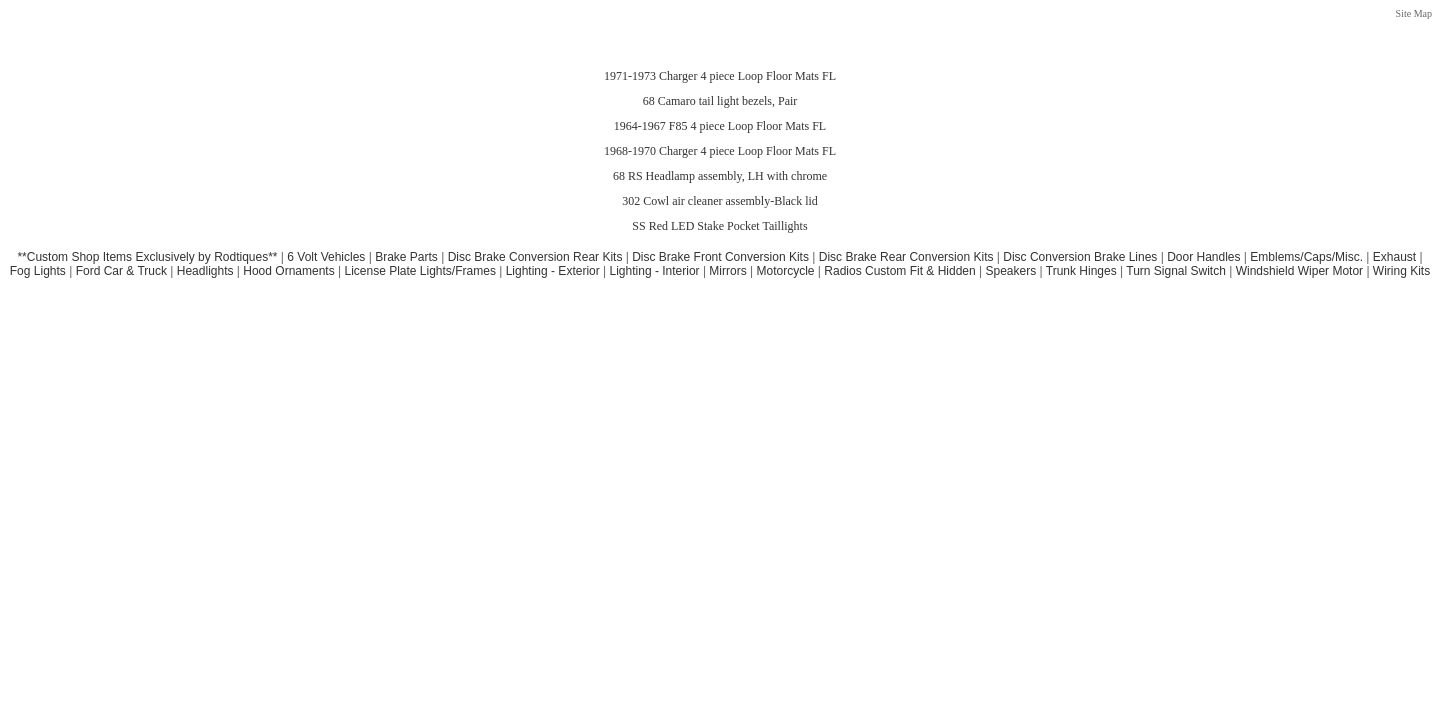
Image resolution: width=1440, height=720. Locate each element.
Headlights (205, 271)
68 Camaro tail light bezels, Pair (720, 101)
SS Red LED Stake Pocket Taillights (719, 226)
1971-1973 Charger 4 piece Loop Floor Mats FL (720, 76)
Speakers (1011, 271)
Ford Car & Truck (121, 271)
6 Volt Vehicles (326, 257)
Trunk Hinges (1081, 271)
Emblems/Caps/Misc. (1306, 257)
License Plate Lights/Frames (419, 271)
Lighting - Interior (655, 271)
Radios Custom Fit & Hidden (899, 271)
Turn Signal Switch (1176, 271)
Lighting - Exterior (553, 271)
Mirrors (727, 271)
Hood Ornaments (288, 271)
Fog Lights (38, 271)
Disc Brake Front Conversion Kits (720, 257)
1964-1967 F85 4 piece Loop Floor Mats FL (720, 126)
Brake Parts (406, 257)
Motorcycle (785, 271)
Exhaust (1394, 257)
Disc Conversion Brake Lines (1080, 257)
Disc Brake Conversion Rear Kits (535, 257)
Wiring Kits (1401, 271)
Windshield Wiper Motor (1299, 271)
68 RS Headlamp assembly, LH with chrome (720, 176)
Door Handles (1203, 257)
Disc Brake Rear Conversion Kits (906, 257)
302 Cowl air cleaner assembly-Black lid (720, 201)
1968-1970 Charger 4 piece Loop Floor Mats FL (720, 151)
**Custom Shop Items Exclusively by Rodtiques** (147, 257)
